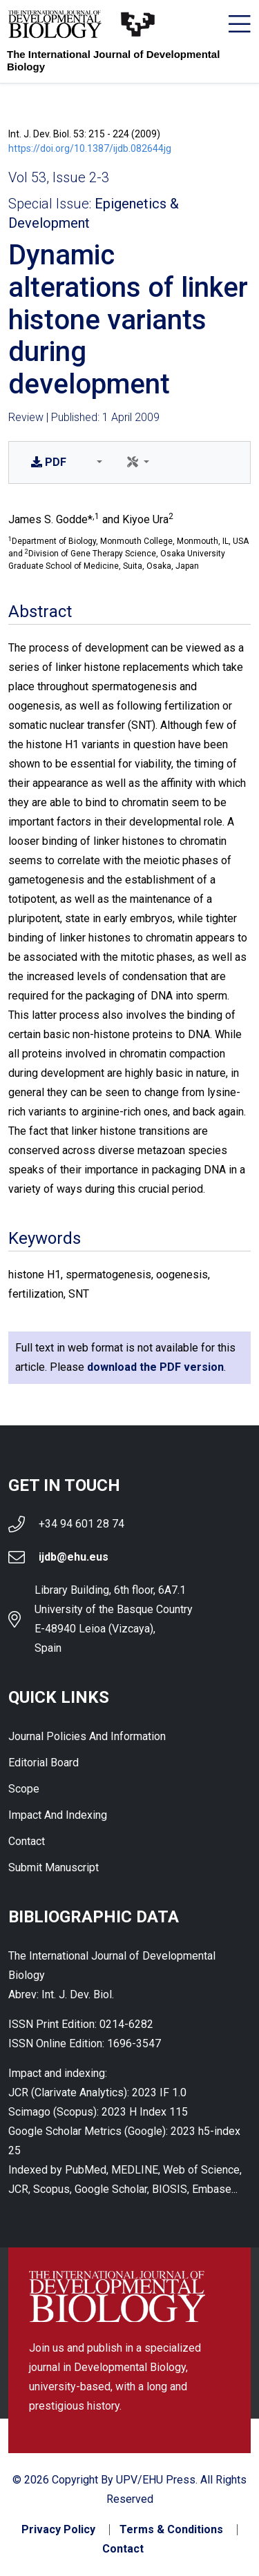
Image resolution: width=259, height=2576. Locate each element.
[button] (97, 462)
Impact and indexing (57, 1815)
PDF (48, 462)
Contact (26, 1841)
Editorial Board (43, 1762)
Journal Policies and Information (87, 1736)
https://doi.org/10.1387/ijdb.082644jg (89, 148)
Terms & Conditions (171, 2529)
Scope (23, 1788)
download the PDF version (155, 1367)
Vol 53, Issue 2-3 (58, 177)
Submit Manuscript (53, 1867)
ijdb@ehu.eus (73, 1556)
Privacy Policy (58, 2529)
